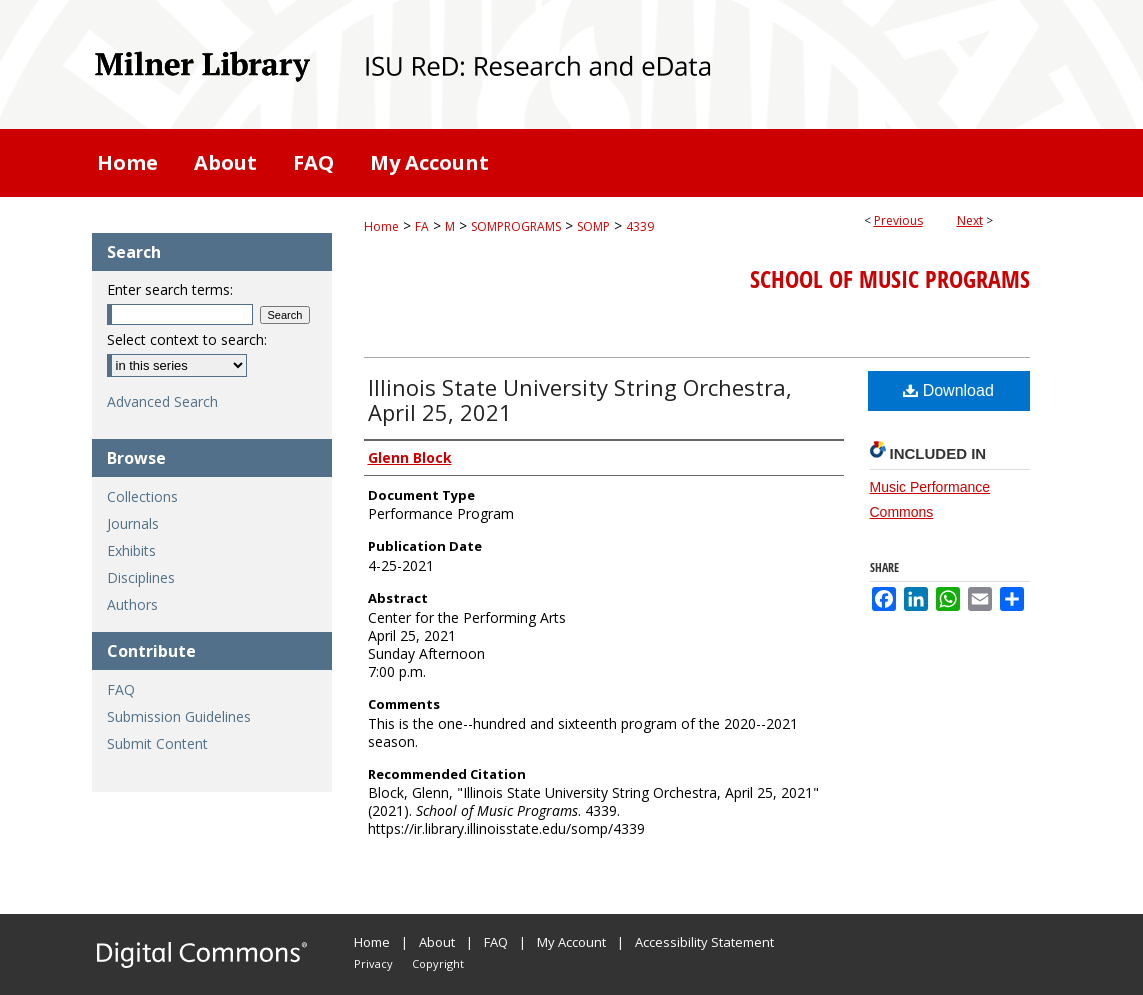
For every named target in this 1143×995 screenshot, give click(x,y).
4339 (640, 226)
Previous (898, 220)
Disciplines (141, 577)
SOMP (593, 226)
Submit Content (157, 743)
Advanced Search (162, 401)
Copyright (438, 963)
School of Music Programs (890, 279)
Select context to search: (187, 339)
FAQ (121, 689)
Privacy (373, 963)
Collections (142, 496)
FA (422, 226)
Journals (133, 523)
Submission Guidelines (179, 716)
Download (948, 390)
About (437, 942)
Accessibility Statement (704, 942)
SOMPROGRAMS (516, 226)
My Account (571, 942)
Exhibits (131, 550)
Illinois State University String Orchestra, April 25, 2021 (580, 399)
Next (970, 220)
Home (381, 226)
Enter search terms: (170, 289)
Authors (132, 604)
